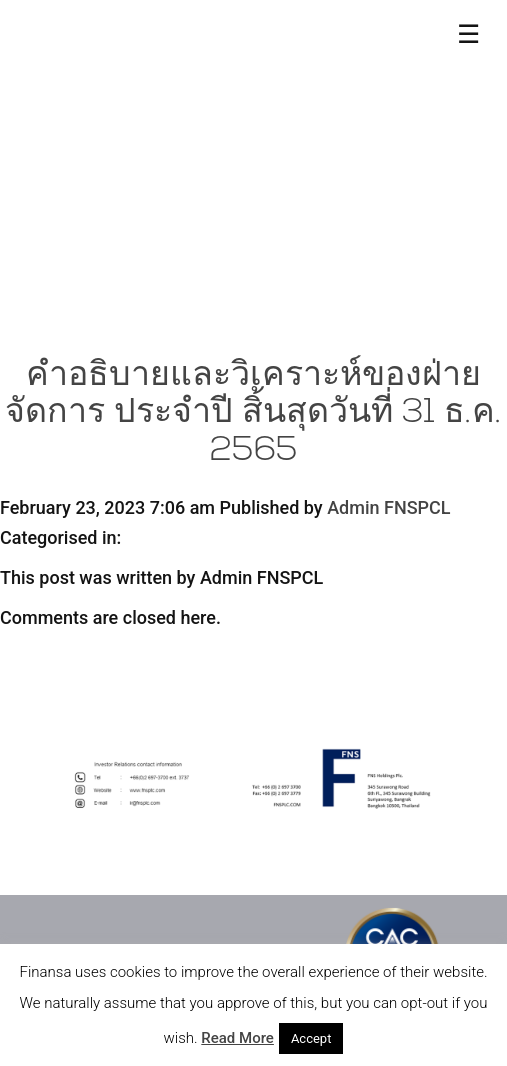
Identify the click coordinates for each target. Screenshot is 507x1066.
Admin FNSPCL (388, 507)
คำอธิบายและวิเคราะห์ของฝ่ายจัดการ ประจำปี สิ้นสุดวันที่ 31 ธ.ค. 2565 (253, 414)
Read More (237, 1038)
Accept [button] (311, 1038)
